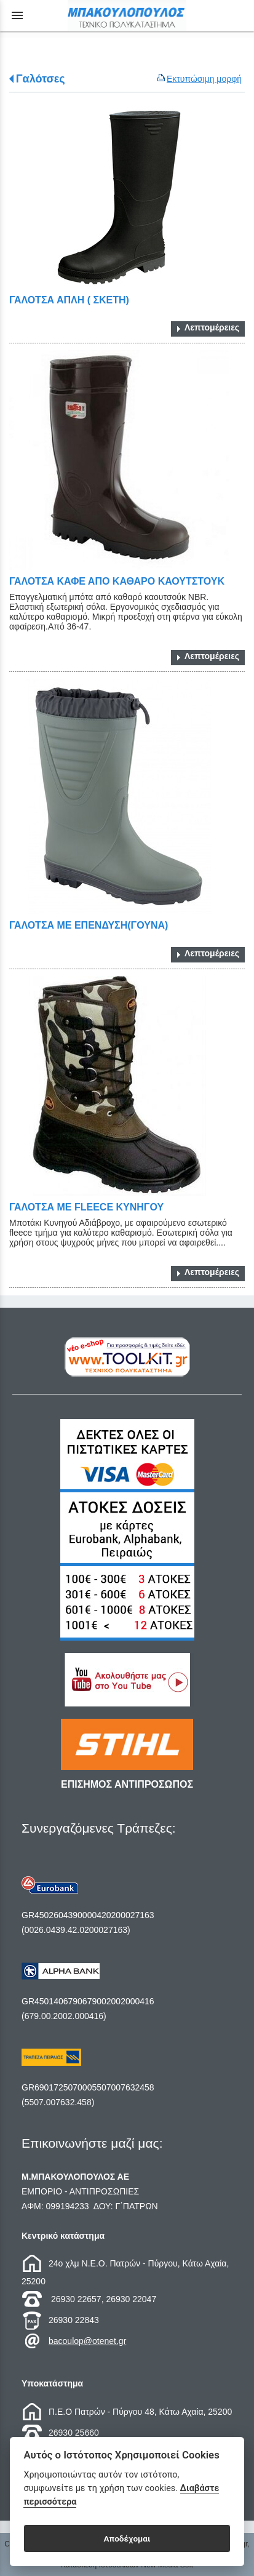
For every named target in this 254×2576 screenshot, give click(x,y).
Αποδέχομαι (126, 2538)
